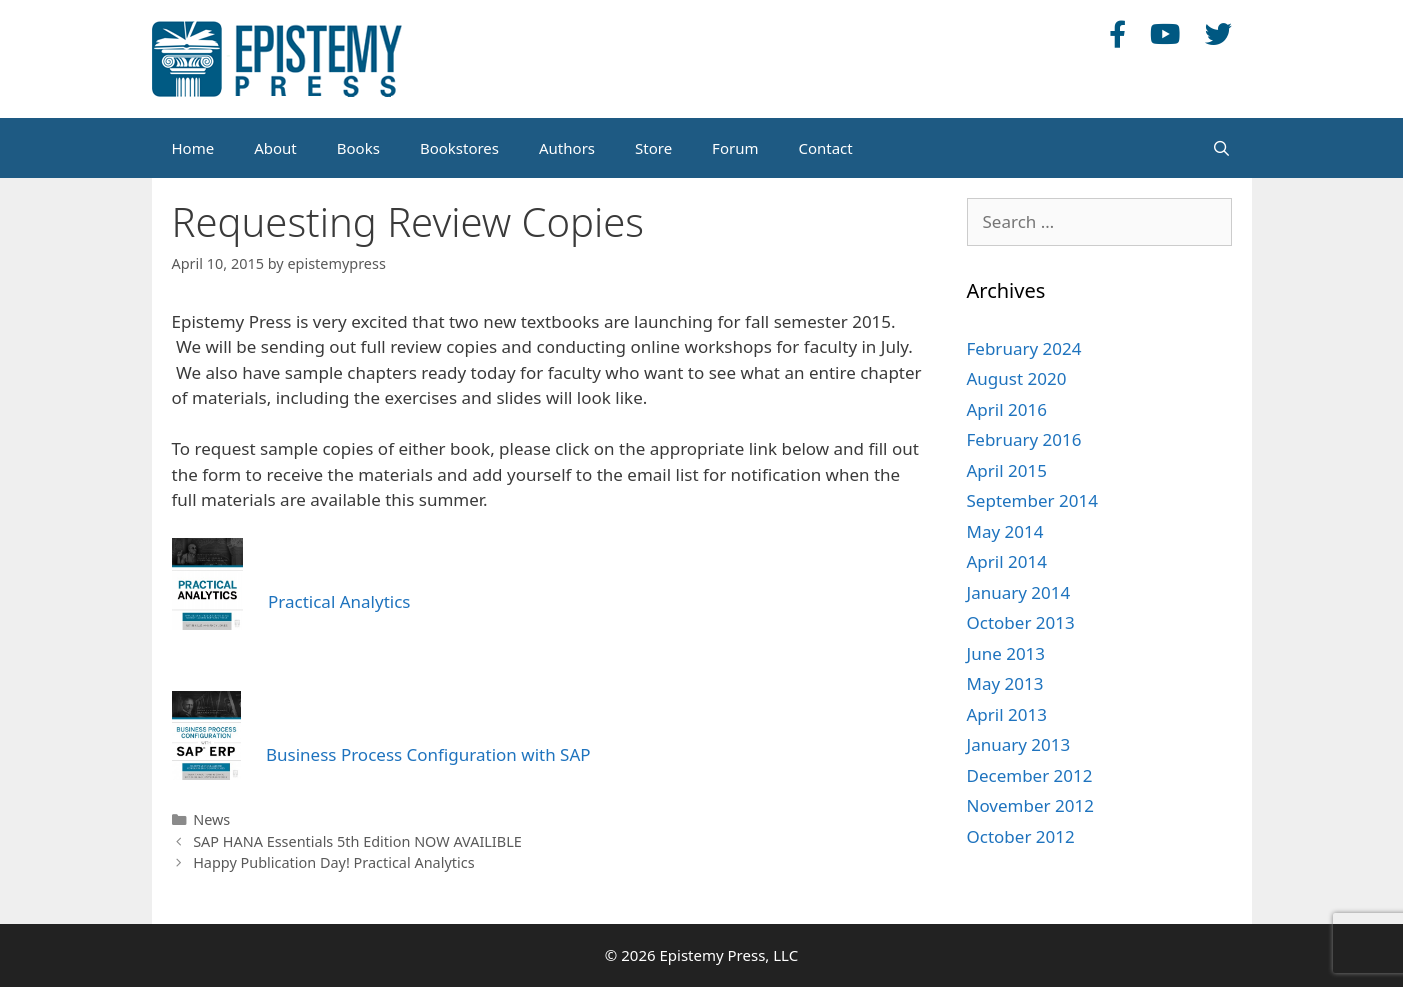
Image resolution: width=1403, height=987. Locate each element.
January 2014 (1019, 592)
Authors (567, 148)
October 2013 (1021, 622)
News (211, 819)
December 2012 (1030, 775)
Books (358, 148)
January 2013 (1019, 744)
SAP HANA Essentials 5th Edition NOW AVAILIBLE (357, 841)
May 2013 (1005, 683)
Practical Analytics (339, 601)
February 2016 (1024, 439)
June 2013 (1006, 653)
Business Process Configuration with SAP (428, 754)
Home (193, 148)
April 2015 (1007, 470)
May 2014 (1005, 531)
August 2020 (1017, 378)
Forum (735, 148)
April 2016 (1007, 409)
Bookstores (459, 148)
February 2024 (1024, 348)
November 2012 (1030, 805)
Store (653, 148)
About (275, 148)
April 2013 (1007, 714)
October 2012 (1021, 836)
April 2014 (1007, 561)
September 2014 (1032, 500)
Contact (825, 148)
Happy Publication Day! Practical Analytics (333, 862)
